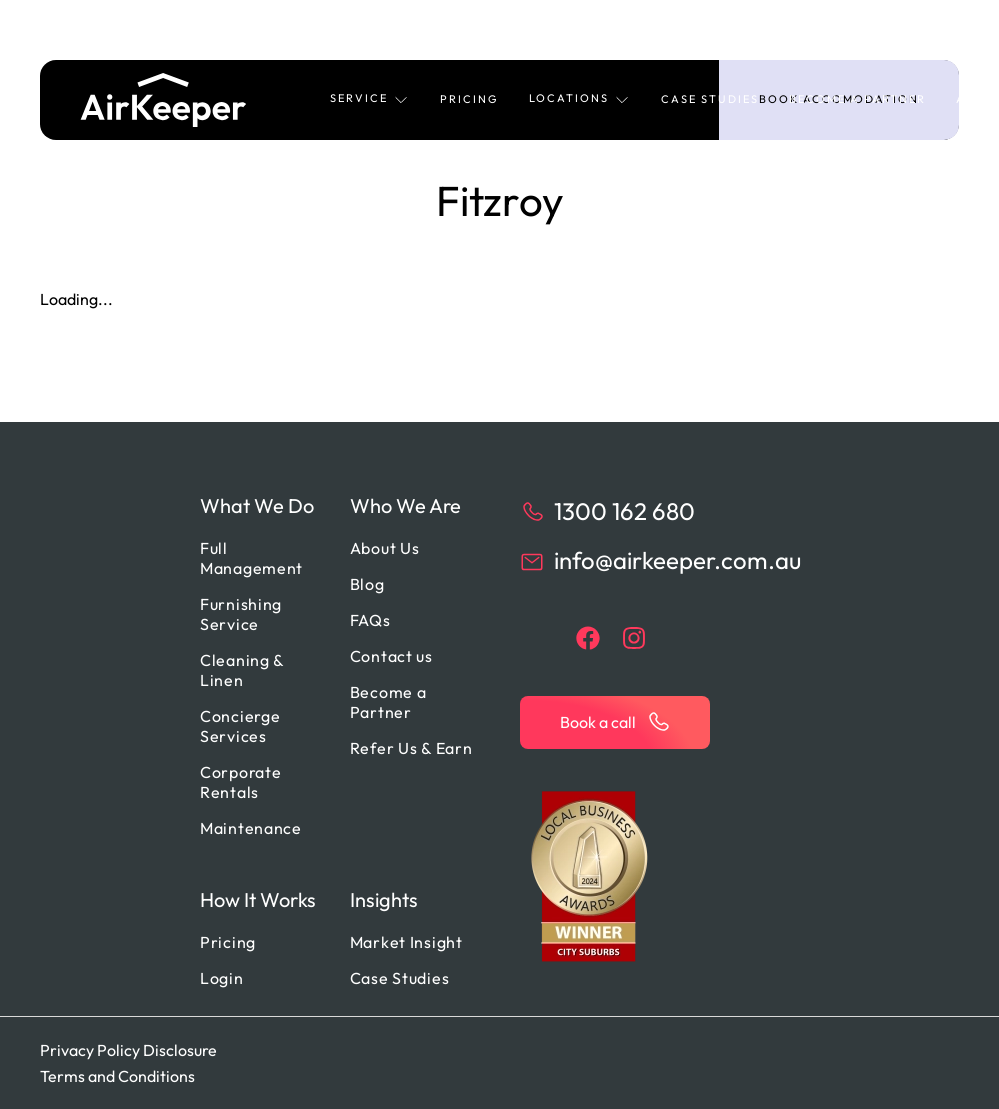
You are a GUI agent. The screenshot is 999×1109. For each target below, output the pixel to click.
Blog (367, 584)
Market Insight (406, 942)
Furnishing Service (241, 614)
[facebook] (588, 638)
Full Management (251, 558)
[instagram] (634, 638)
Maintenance (251, 828)
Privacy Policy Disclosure (128, 1050)
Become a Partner (857, 99)
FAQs (370, 620)
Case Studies (710, 99)
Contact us (391, 656)
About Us (385, 548)
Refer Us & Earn (411, 748)
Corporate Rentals (240, 782)
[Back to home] (163, 100)
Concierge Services (240, 726)
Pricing (469, 99)
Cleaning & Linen (242, 670)
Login (222, 978)
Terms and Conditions (117, 1076)
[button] (370, 100)
